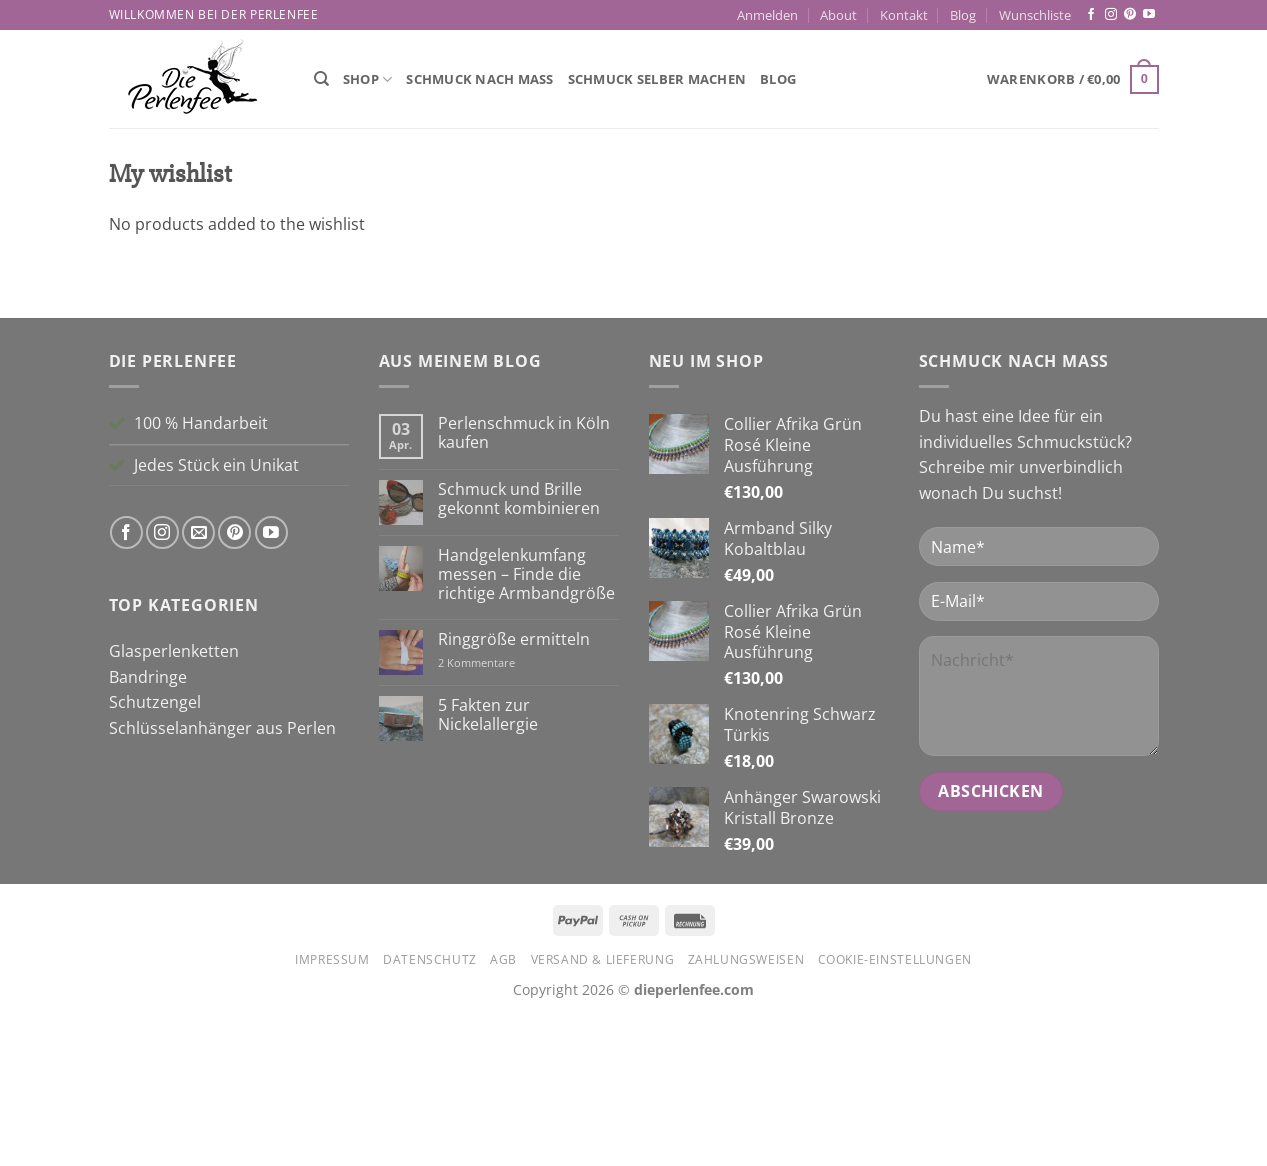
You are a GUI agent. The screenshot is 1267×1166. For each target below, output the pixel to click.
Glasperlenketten (174, 801)
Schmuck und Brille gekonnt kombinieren (519, 649)
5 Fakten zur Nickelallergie (488, 865)
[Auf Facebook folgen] (1091, 15)
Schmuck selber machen (657, 79)
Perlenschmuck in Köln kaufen (524, 583)
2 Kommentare (503, 811)
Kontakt (904, 15)
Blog (963, 15)
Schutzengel (155, 852)
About (838, 15)
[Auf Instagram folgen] (1111, 15)
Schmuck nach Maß (479, 79)
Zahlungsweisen (746, 1109)
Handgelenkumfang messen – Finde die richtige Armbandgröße (526, 724)
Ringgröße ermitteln (514, 789)
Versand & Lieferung (603, 1109)
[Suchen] (321, 79)
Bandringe (148, 826)
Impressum (332, 1109)
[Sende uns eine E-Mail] (198, 682)
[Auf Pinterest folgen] (1130, 15)
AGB (503, 1109)
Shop (367, 79)
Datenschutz (430, 1109)
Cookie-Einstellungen (895, 1109)
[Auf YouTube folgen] (1149, 15)
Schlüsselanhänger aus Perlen (222, 877)
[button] (767, 15)
